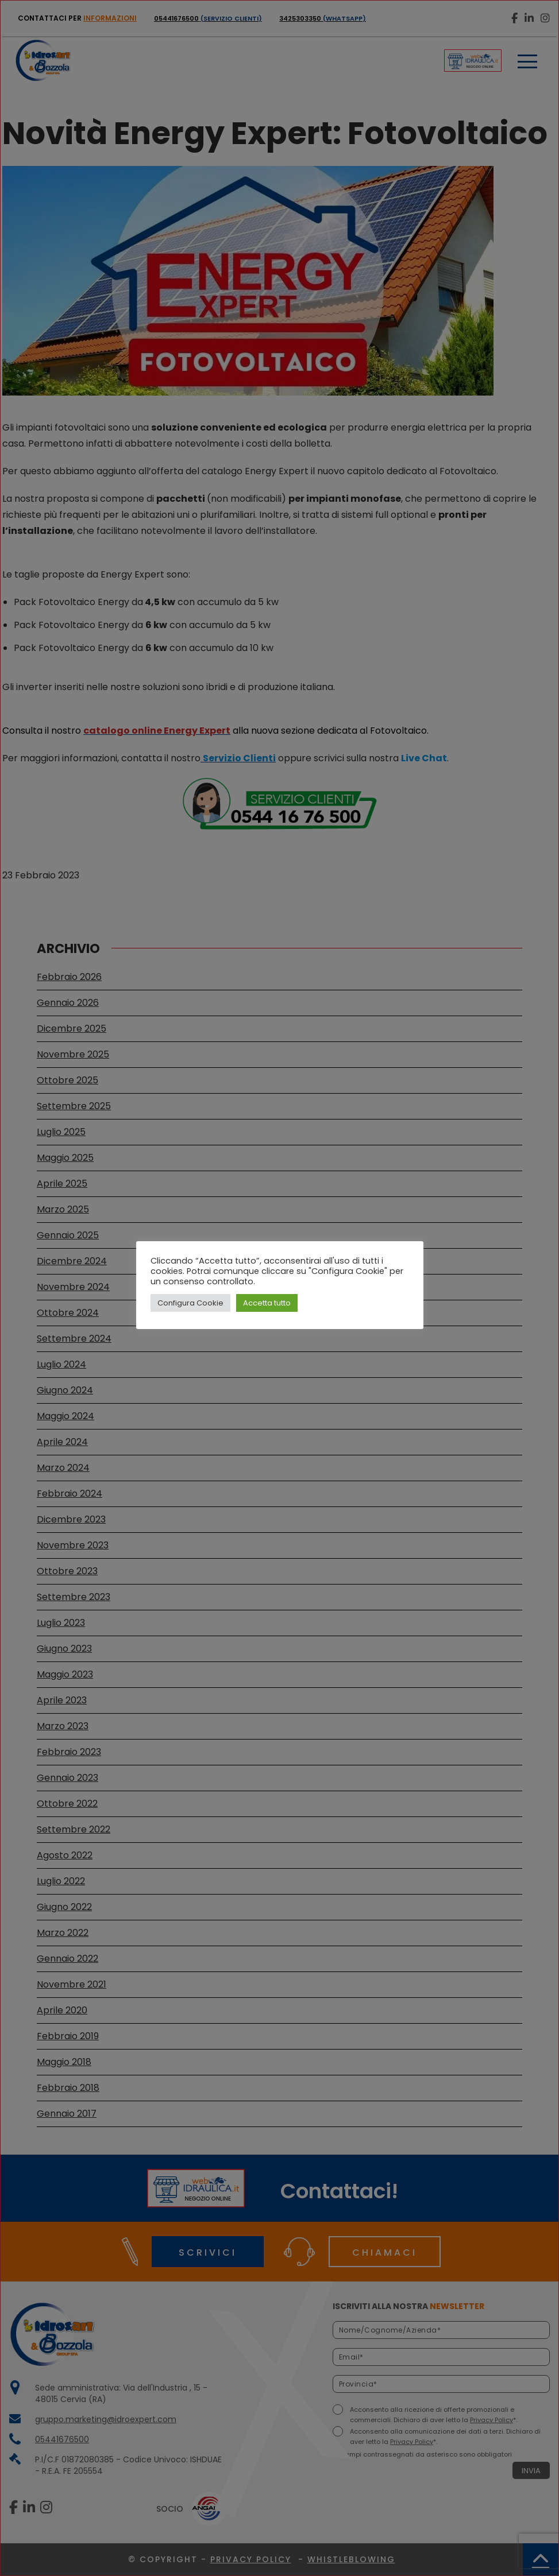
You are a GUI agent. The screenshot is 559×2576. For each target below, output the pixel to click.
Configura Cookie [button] (190, 1302)
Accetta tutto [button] (267, 1302)
